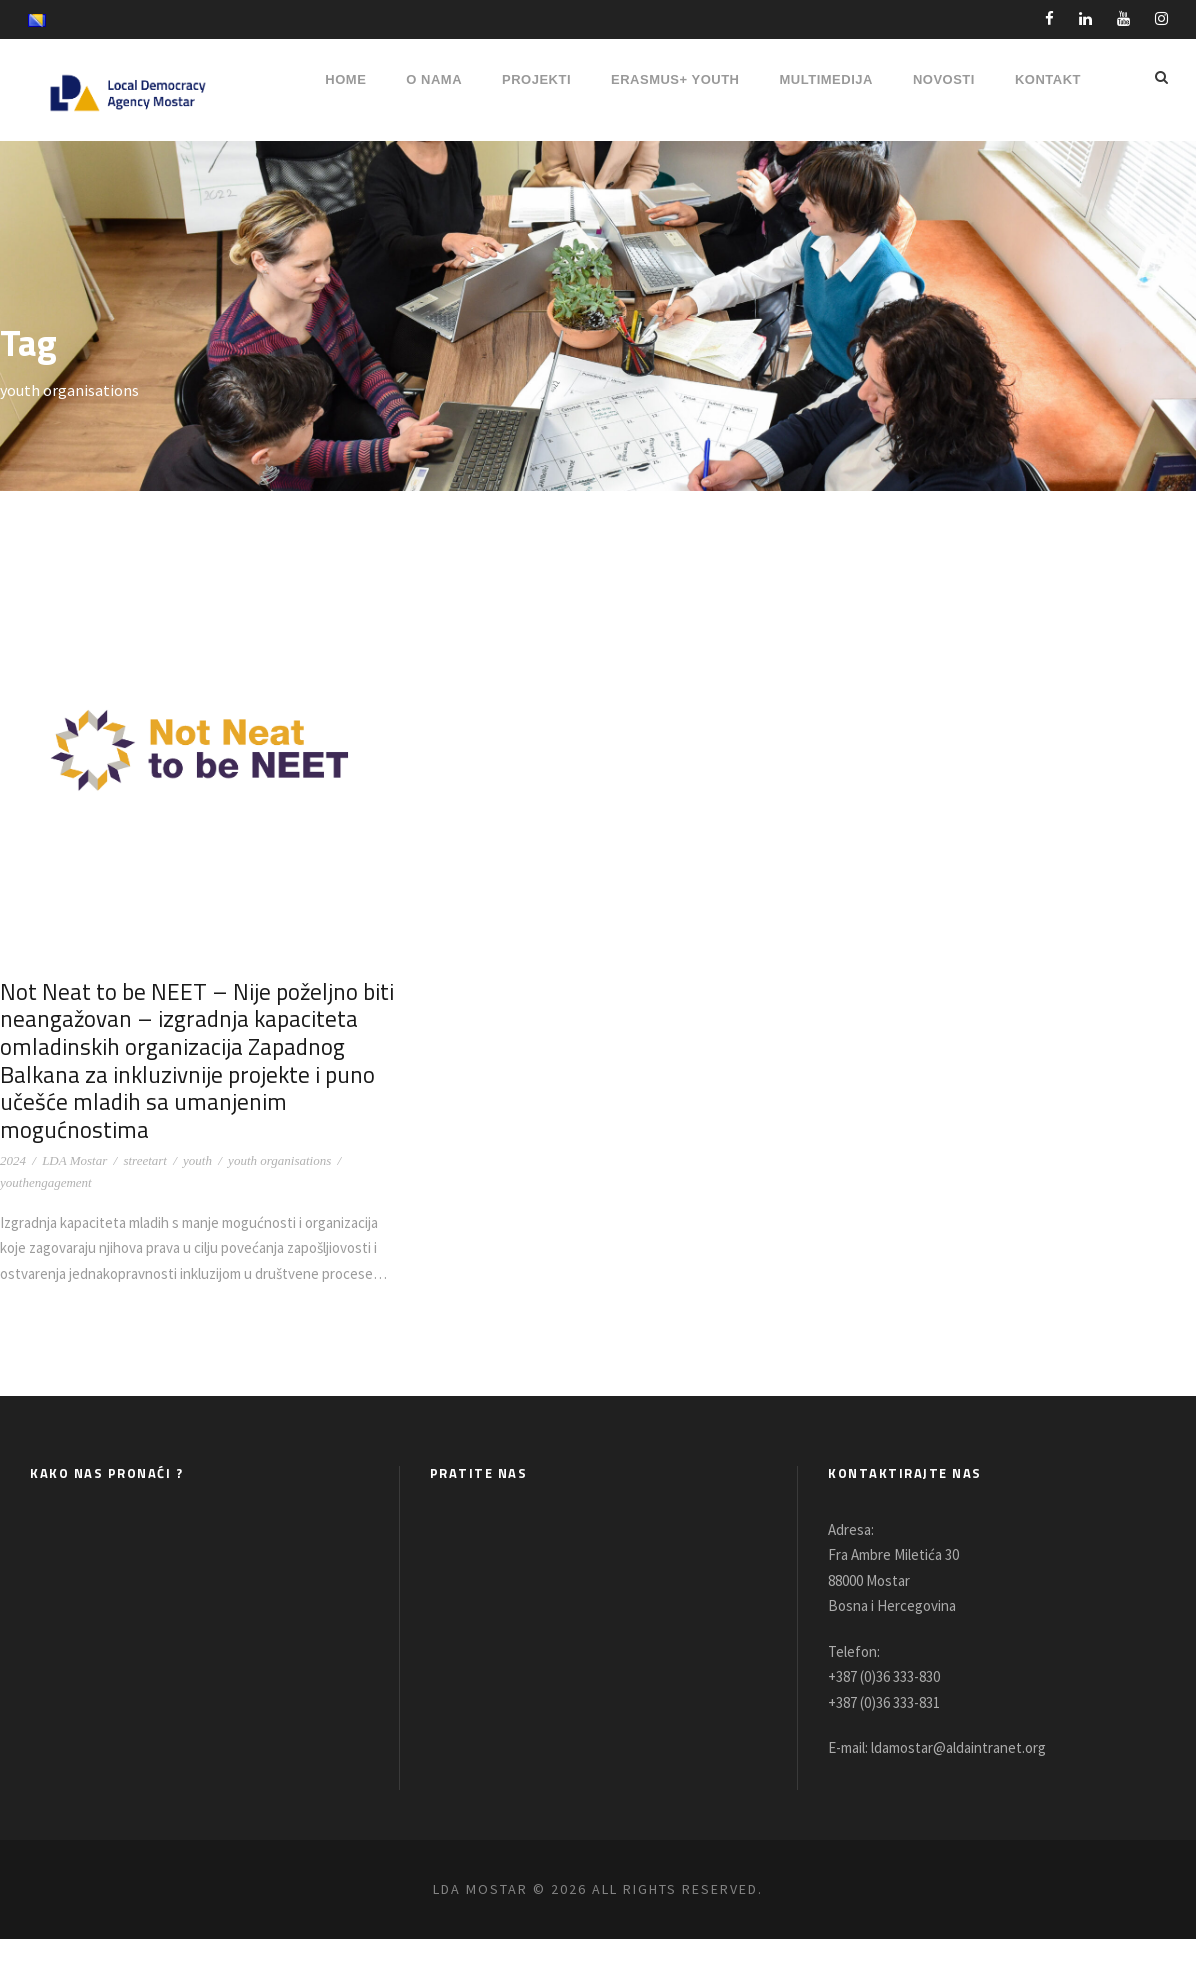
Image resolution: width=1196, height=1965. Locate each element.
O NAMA (434, 79)
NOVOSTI (944, 79)
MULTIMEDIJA (826, 79)
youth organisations (279, 1160)
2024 (13, 1160)
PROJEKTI (536, 79)
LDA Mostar (74, 1160)
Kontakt (1048, 79)
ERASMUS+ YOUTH (675, 79)
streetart (145, 1160)
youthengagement (46, 1182)
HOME (345, 79)
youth (197, 1160)
